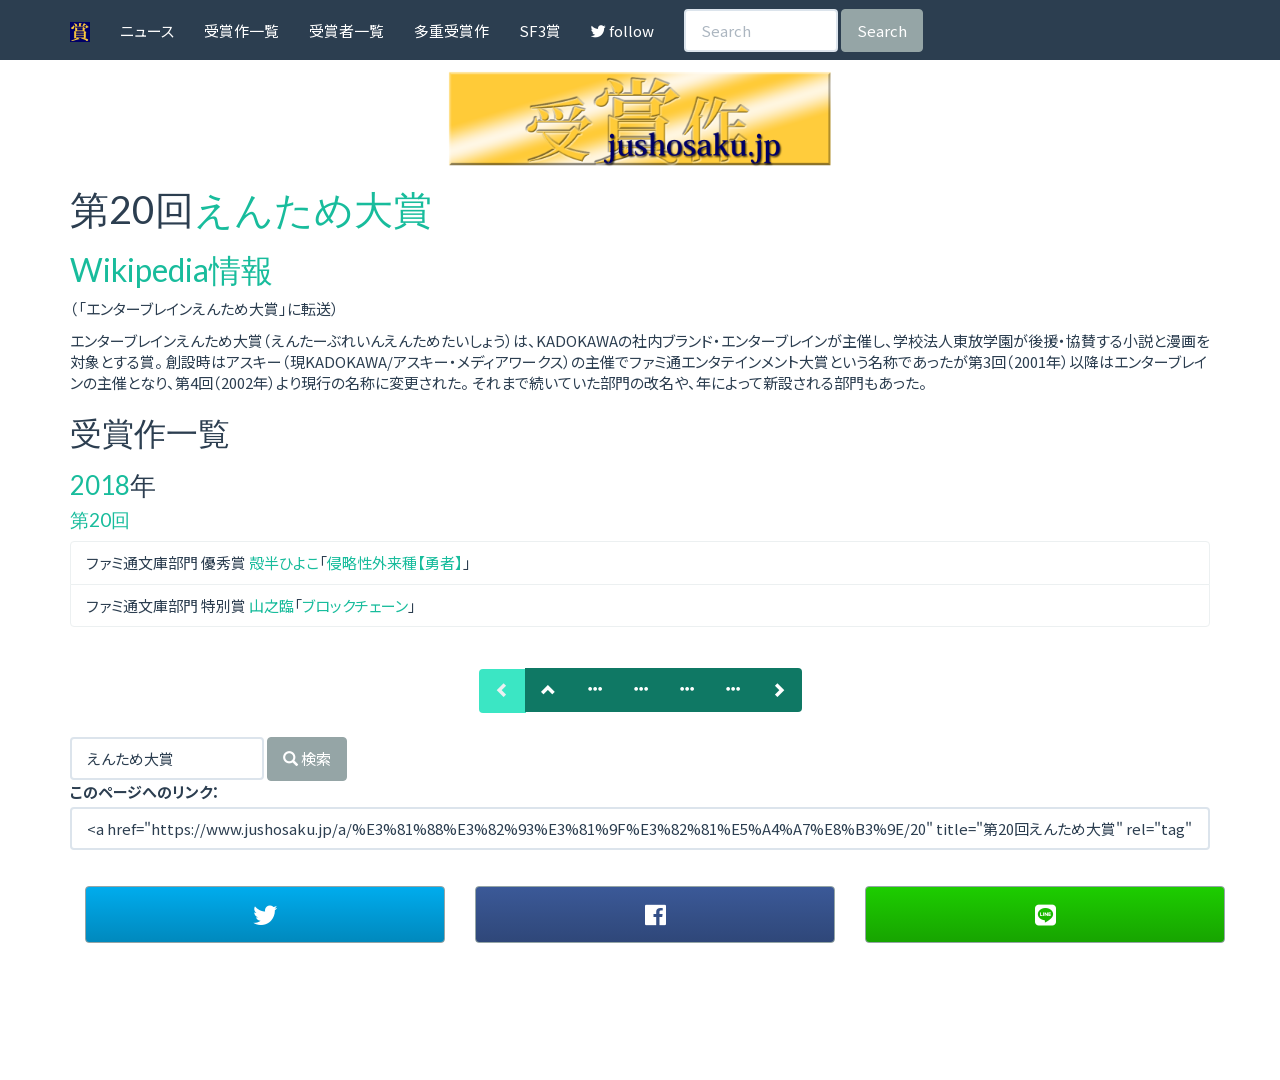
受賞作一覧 (241, 30)
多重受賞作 (451, 30)
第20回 (100, 519)
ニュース (147, 30)
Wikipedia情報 (171, 269)
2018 (100, 485)
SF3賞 (540, 30)
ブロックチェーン (355, 605)
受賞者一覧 (346, 30)
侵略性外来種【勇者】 (395, 562)
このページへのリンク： (145, 791)
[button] (265, 914)
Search (882, 30)
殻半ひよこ (284, 562)
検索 (307, 758)
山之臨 (271, 605)
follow (622, 30)
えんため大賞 (313, 209)
